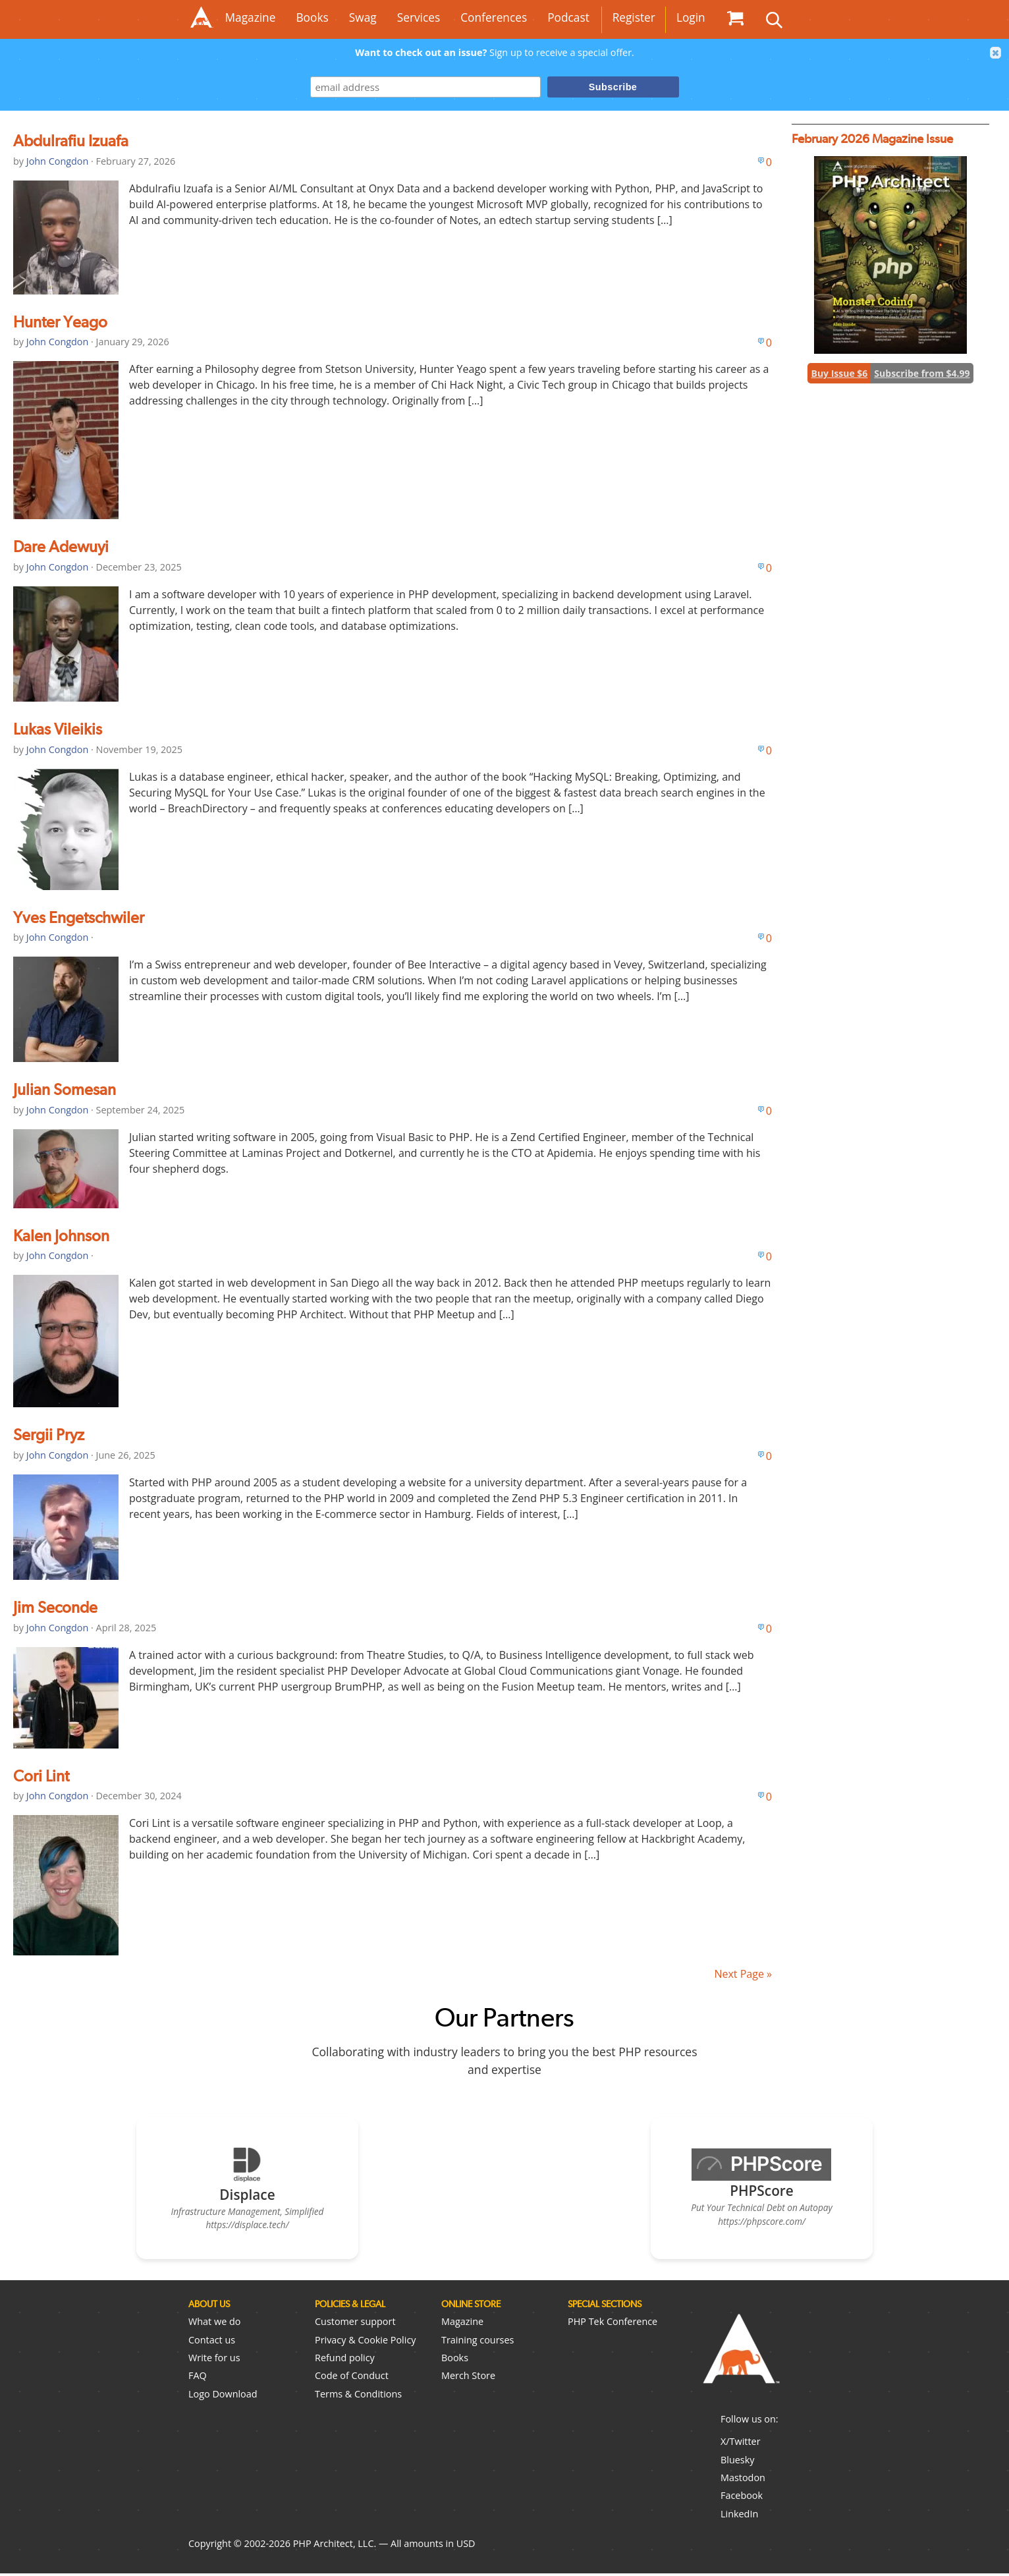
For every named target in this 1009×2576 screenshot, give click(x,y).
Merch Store (468, 2378)
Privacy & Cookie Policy (365, 2342)
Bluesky (737, 2462)
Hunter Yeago (60, 321)
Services (418, 17)
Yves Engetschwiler (78, 917)
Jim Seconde (55, 1607)
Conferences (493, 17)
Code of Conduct (352, 2378)
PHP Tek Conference (612, 2324)
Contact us (211, 2342)
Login (690, 17)
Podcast (568, 17)
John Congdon (57, 161)
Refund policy (345, 2360)
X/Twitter (741, 2444)
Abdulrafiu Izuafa (70, 140)
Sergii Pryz (48, 1434)
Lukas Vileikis (57, 729)
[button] (996, 53)
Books (312, 17)
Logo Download (223, 2396)
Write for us (214, 2360)
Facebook (742, 2498)
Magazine (250, 17)
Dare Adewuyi (61, 546)
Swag (363, 17)
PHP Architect (740, 2362)
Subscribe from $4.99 (921, 373)
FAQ (197, 2378)
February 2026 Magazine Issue (872, 138)
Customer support (355, 2324)
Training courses (477, 2342)
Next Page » (743, 1974)
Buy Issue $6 (839, 373)
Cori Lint (41, 1775)
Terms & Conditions (358, 2396)
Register (634, 17)
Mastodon (743, 2481)
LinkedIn (739, 2516)
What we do (214, 2324)
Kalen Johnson (61, 1235)
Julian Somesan (64, 1089)
